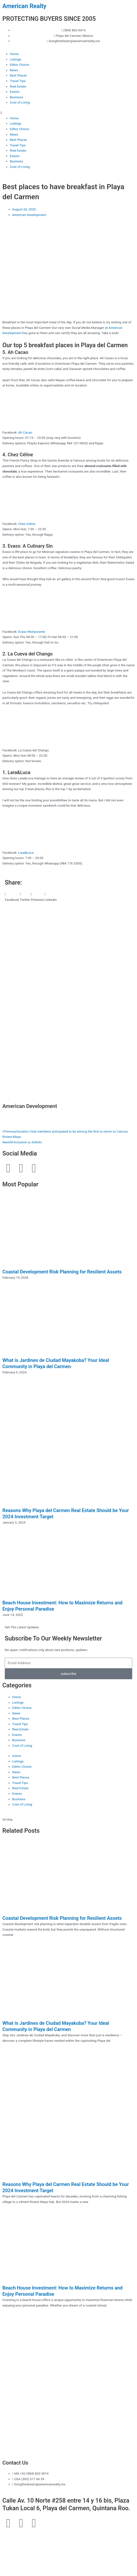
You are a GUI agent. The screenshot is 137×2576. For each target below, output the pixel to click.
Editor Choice (19, 64)
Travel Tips (18, 81)
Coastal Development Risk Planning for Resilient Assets (62, 1272)
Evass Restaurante (31, 631)
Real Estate (18, 86)
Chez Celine (26, 524)
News (14, 70)
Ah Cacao (25, 432)
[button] (68, 113)
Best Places (18, 75)
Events (14, 92)
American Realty (24, 6)
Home (14, 54)
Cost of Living (20, 102)
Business (16, 97)
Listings (15, 59)
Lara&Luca (25, 852)
